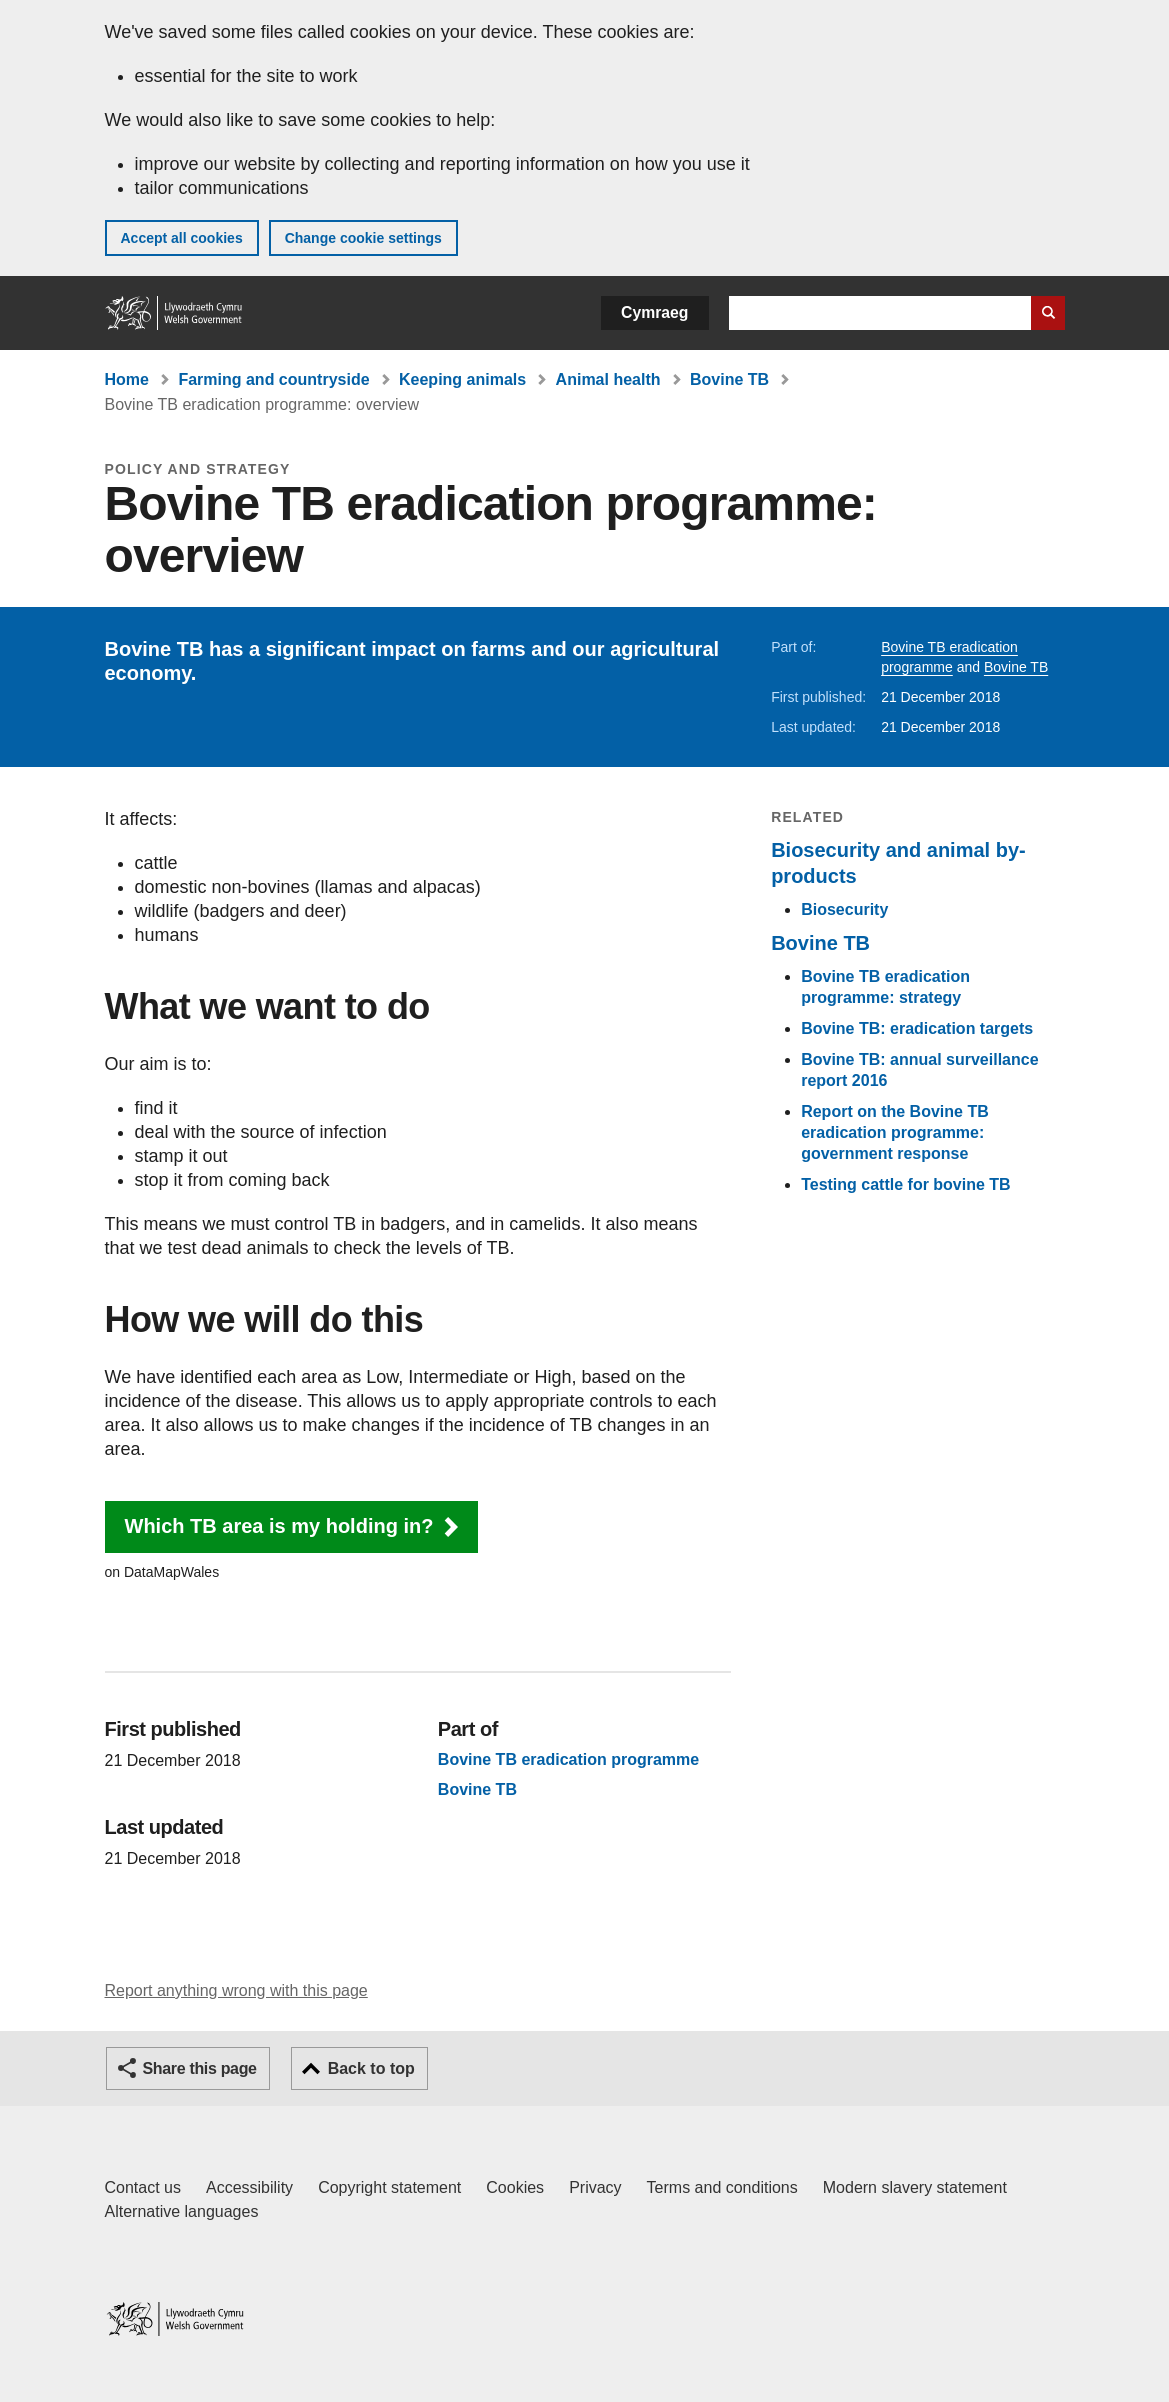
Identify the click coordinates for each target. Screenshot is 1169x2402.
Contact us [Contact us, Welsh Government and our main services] (143, 2187)
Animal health (608, 379)
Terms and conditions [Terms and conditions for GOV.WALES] (722, 2187)
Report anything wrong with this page (236, 1990)
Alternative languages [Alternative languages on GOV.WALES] (182, 2211)
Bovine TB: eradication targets (917, 1028)
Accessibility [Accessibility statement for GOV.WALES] (249, 2187)
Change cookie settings (363, 238)
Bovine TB (729, 379)
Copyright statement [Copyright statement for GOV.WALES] (389, 2187)
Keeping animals (462, 379)
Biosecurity (844, 909)
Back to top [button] (371, 2068)
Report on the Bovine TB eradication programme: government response (895, 1132)
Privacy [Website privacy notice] (595, 2187)
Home (127, 379)
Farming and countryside (273, 379)
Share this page (200, 2068)
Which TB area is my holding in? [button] (279, 1526)
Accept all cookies (182, 238)
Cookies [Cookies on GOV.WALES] (515, 2187)
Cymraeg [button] (654, 312)
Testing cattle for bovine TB (906, 1184)
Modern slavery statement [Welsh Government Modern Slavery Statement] (915, 2187)
